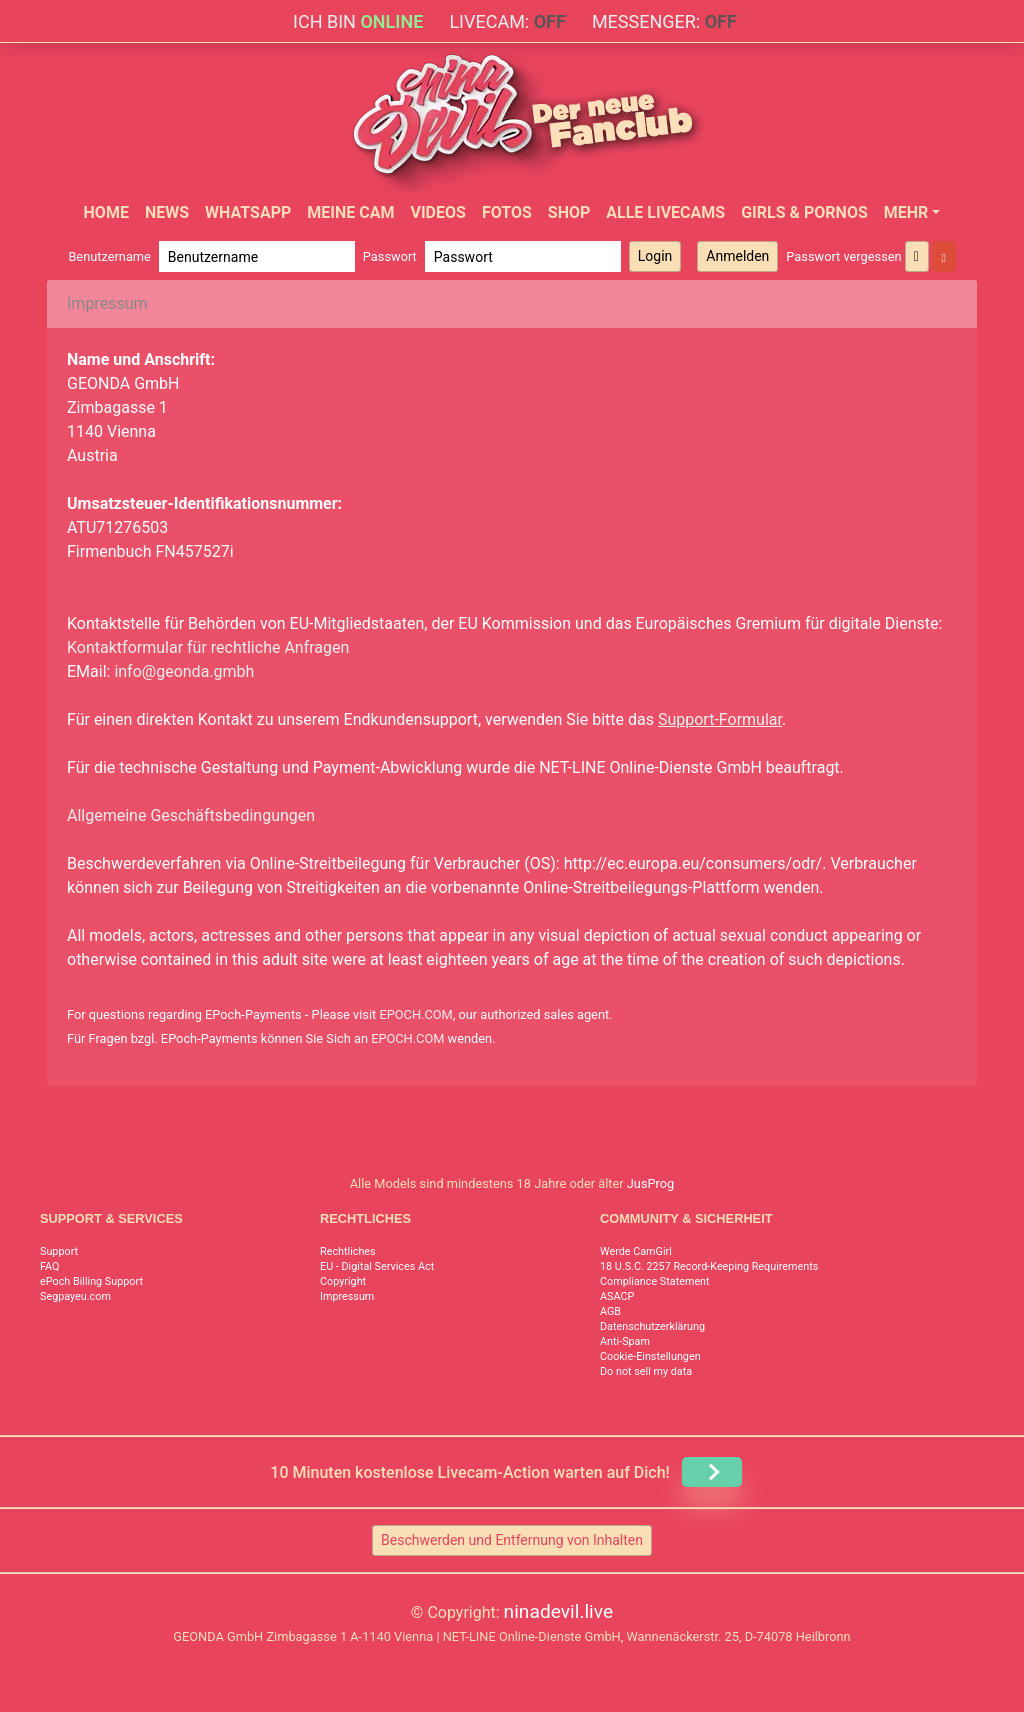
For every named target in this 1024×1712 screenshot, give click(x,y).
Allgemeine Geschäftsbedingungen (191, 815)
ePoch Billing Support (91, 1281)
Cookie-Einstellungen (650, 1356)
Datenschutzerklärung (652, 1326)
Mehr (906, 212)
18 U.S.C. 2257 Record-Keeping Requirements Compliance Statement (709, 1274)
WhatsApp (248, 212)
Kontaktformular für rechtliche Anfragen (208, 647)
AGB (610, 1311)
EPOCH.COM (415, 1014)
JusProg (651, 1183)
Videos (437, 212)
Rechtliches (348, 1251)
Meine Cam (350, 212)
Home (106, 212)
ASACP (617, 1296)
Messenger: (664, 21)
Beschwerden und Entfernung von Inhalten (512, 1540)
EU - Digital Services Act (377, 1266)
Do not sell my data (646, 1371)
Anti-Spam (625, 1341)
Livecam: (507, 21)
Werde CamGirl (636, 1251)
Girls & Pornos (804, 212)
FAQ (50, 1266)
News (167, 212)
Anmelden (737, 256)
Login (655, 256)
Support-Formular (720, 719)
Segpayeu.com (75, 1296)
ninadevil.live (559, 1611)
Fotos (507, 212)
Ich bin (358, 21)
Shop (569, 212)
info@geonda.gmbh (184, 671)
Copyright (343, 1281)
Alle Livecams (665, 212)
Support (59, 1251)
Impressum (347, 1296)
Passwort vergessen (843, 256)
